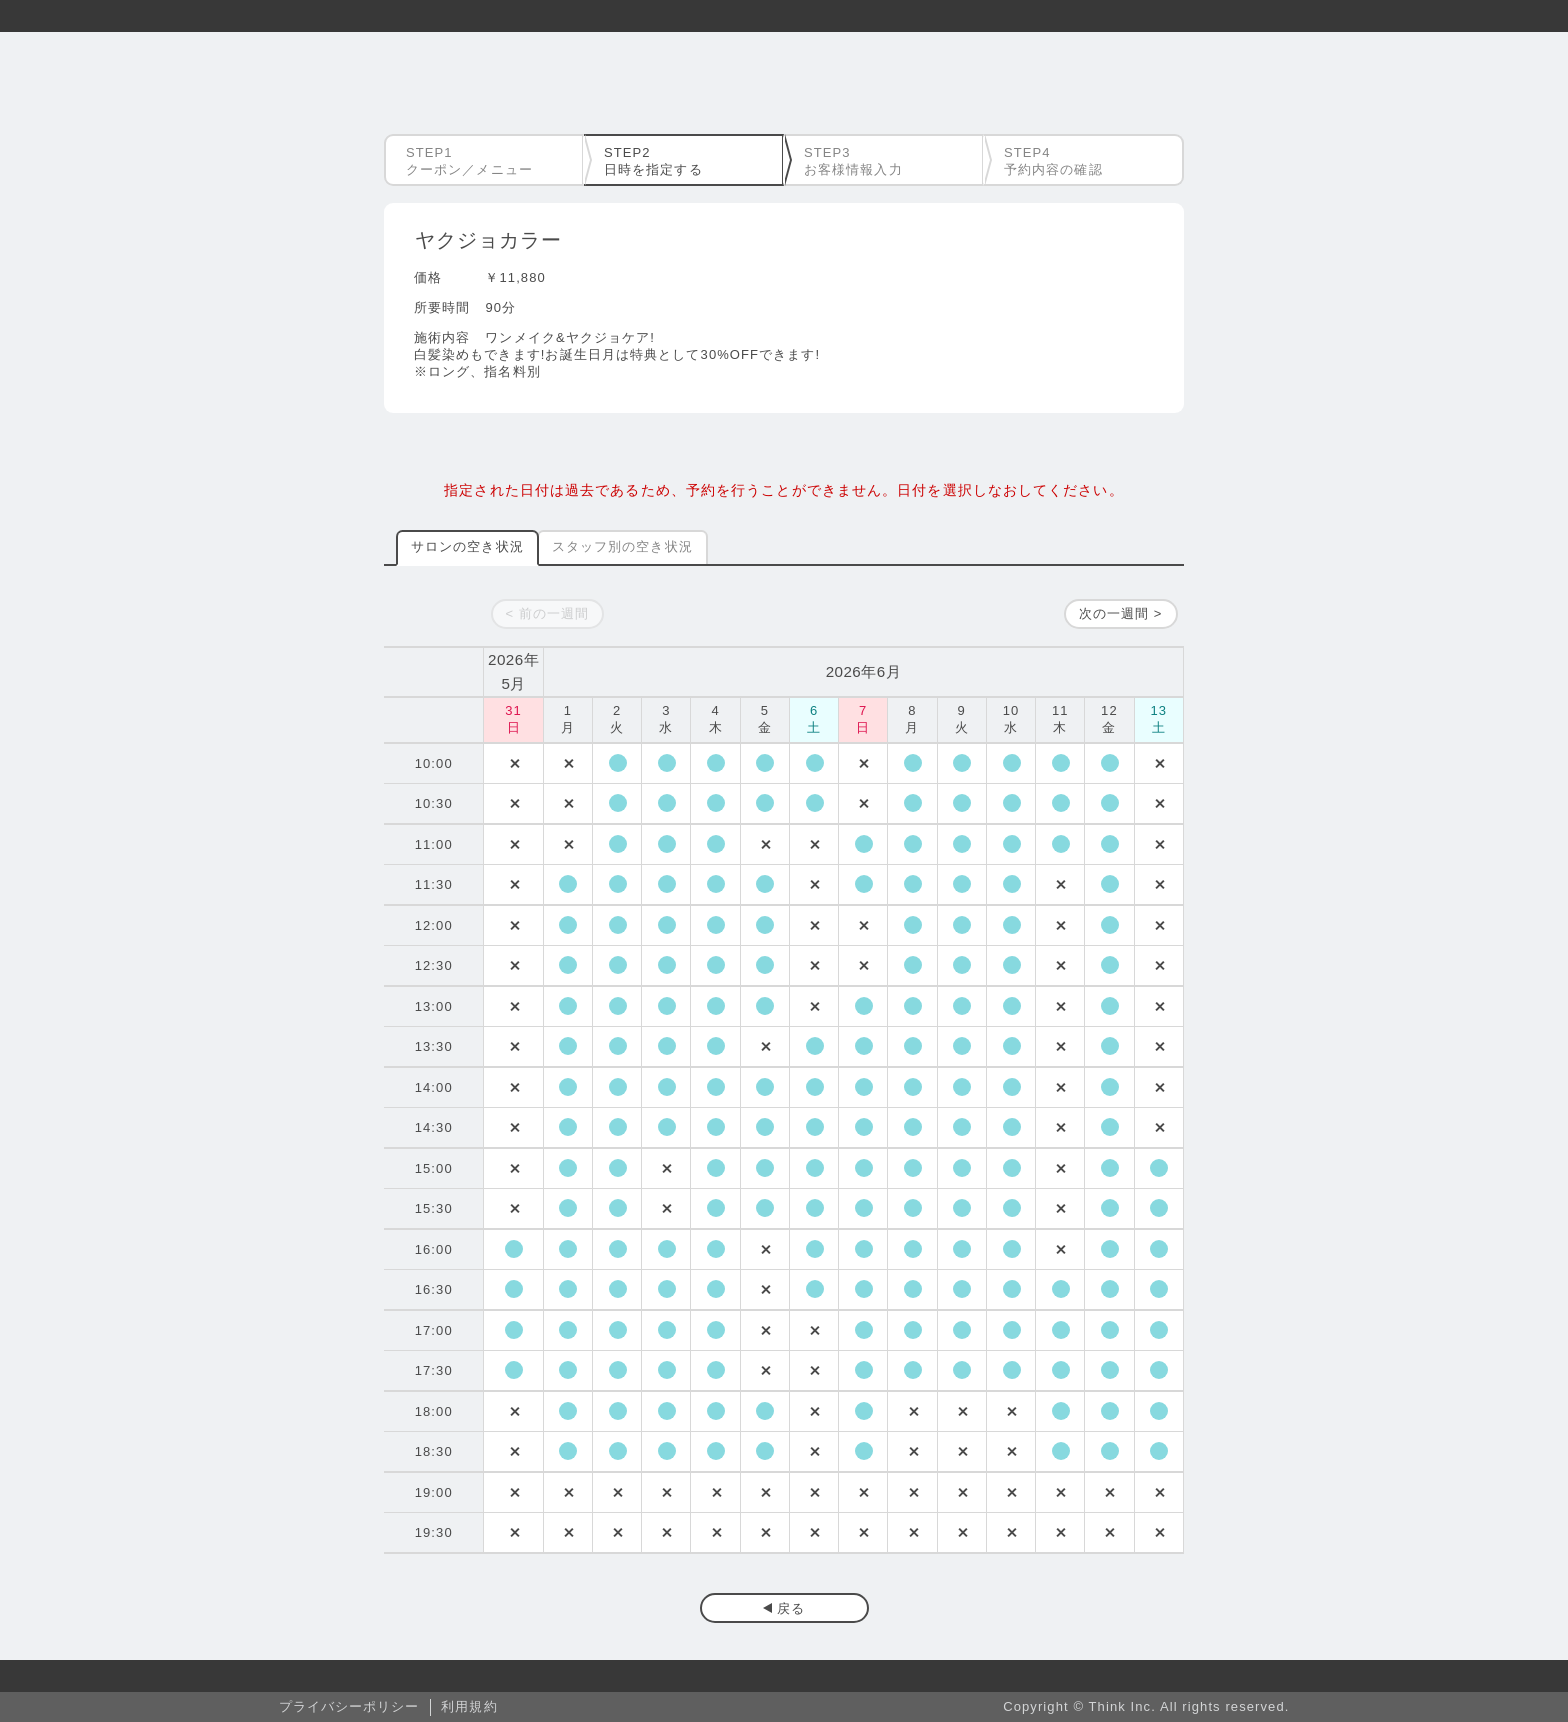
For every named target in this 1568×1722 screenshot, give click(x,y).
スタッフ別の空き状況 (622, 546)
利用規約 (469, 1706)
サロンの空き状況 (467, 546)
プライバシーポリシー (349, 1706)
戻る (791, 1608)
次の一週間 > (1121, 613)
